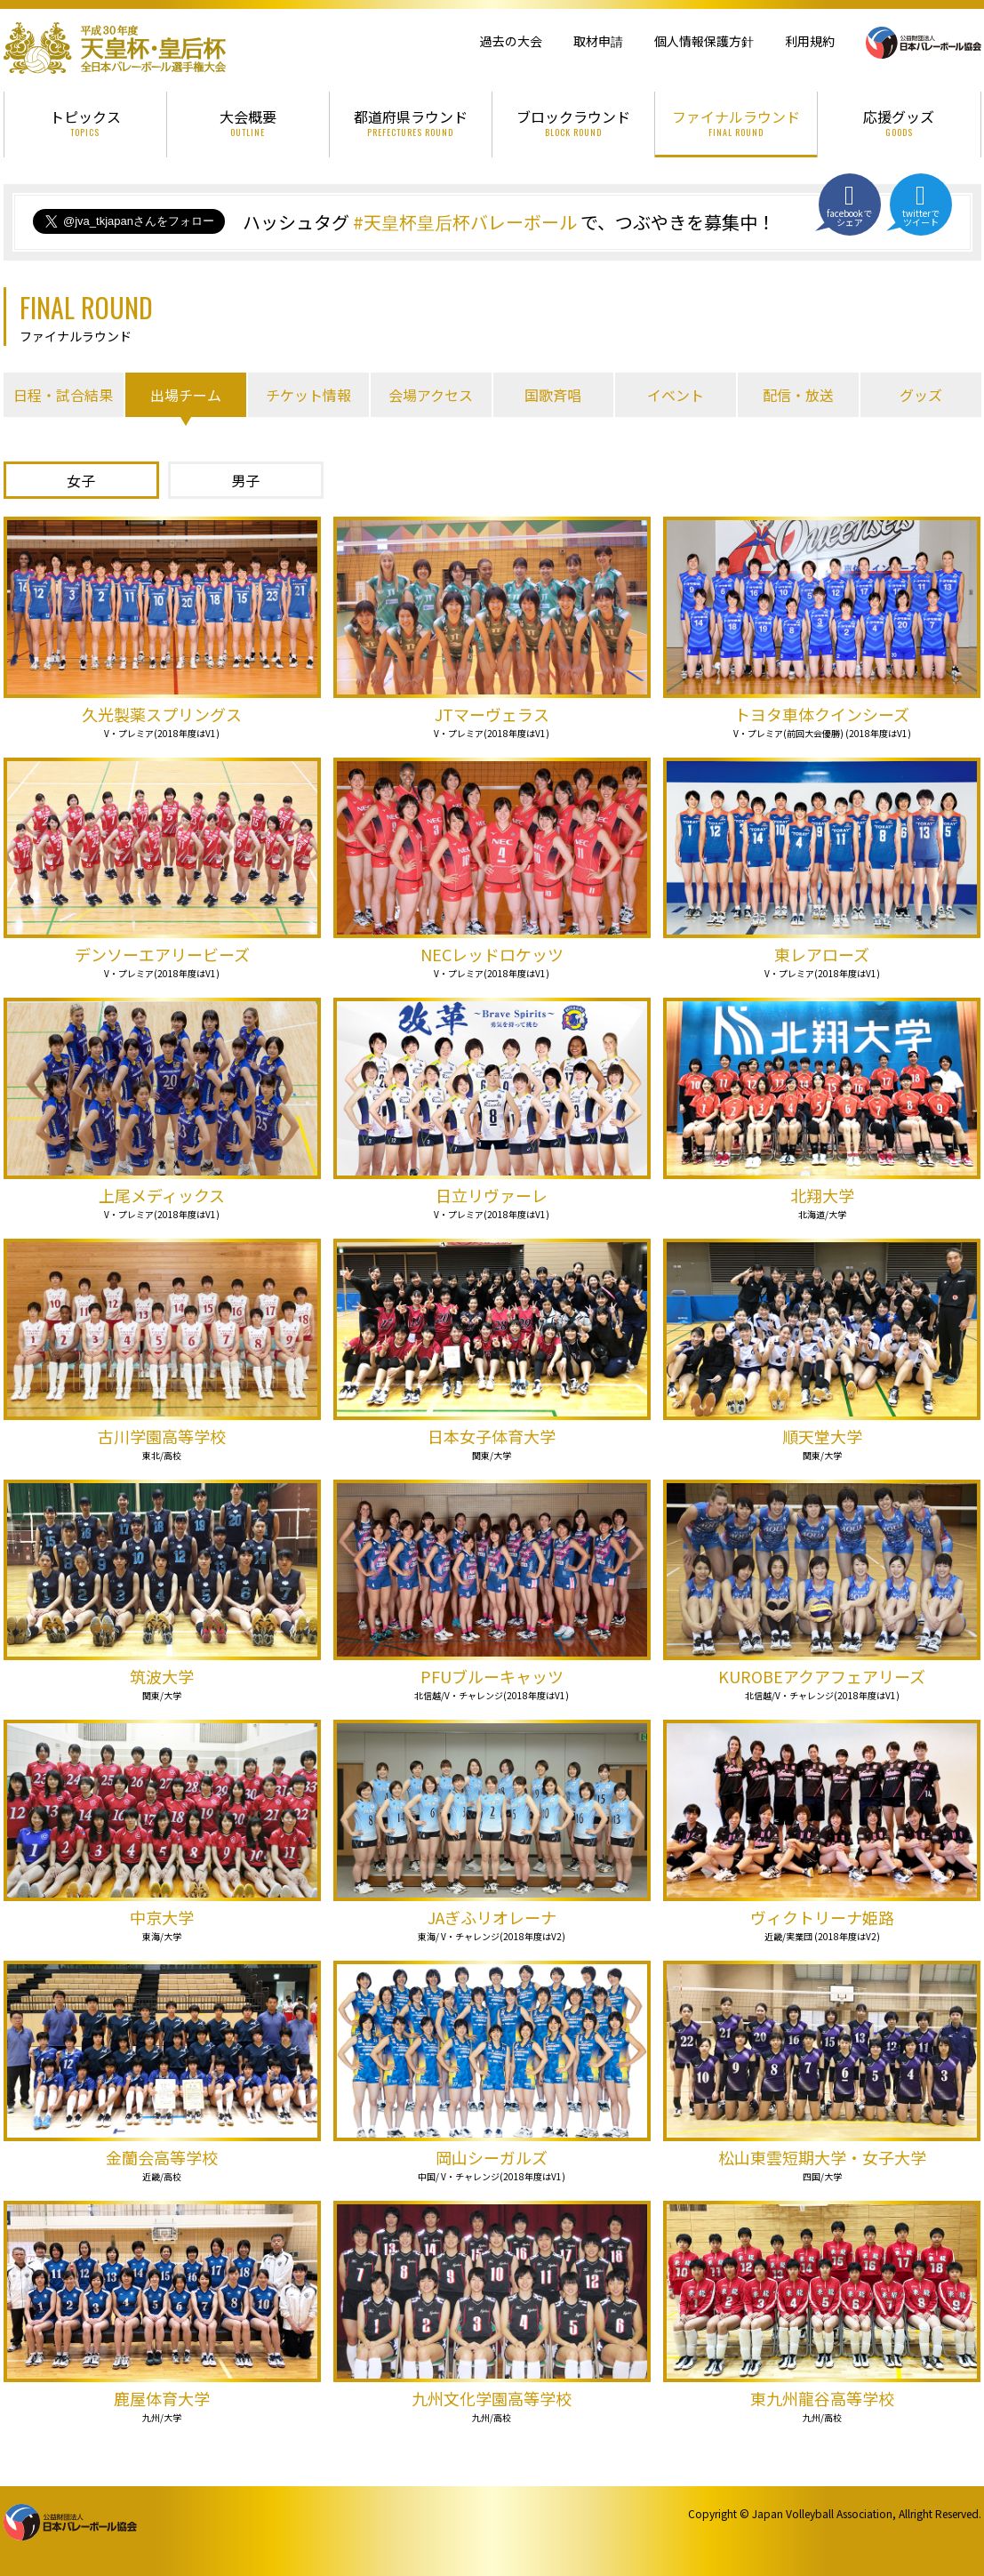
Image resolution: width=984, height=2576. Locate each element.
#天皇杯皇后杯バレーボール (465, 222)
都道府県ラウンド (411, 122)
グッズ (921, 394)
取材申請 (598, 41)
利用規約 (810, 41)
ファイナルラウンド (736, 122)
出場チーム (185, 394)
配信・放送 (798, 394)
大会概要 (248, 122)
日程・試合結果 (63, 394)
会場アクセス (430, 394)
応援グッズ (899, 122)
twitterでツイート (921, 205)
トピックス (85, 122)
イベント (675, 394)
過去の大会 (511, 41)
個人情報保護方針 (704, 41)
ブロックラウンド (573, 122)
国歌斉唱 (552, 394)
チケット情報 (308, 394)
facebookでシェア (850, 205)
